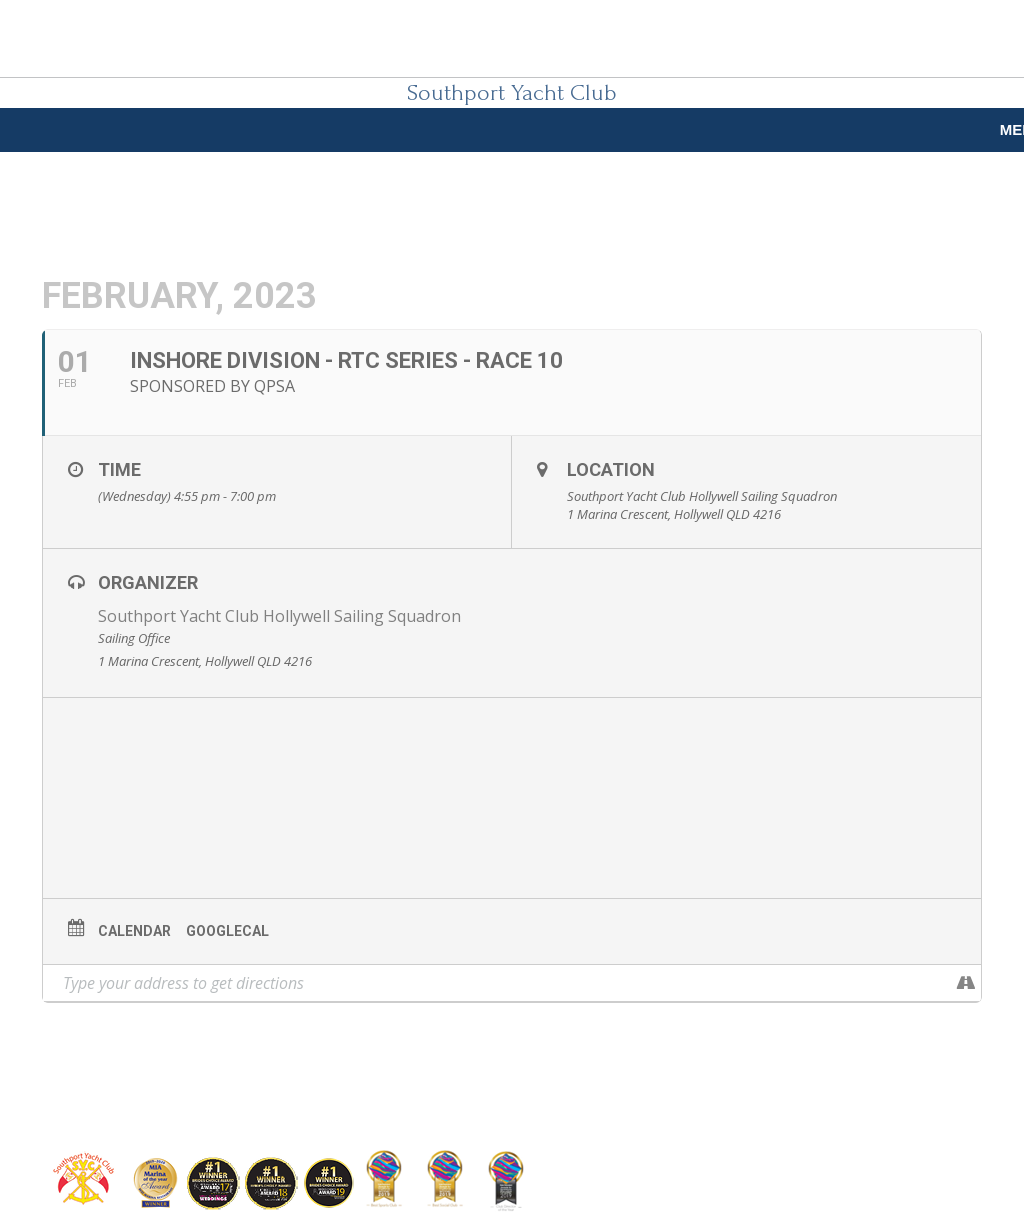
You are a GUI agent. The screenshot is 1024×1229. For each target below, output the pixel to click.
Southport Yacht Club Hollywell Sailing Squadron (279, 616)
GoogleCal (227, 931)
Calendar (134, 931)
